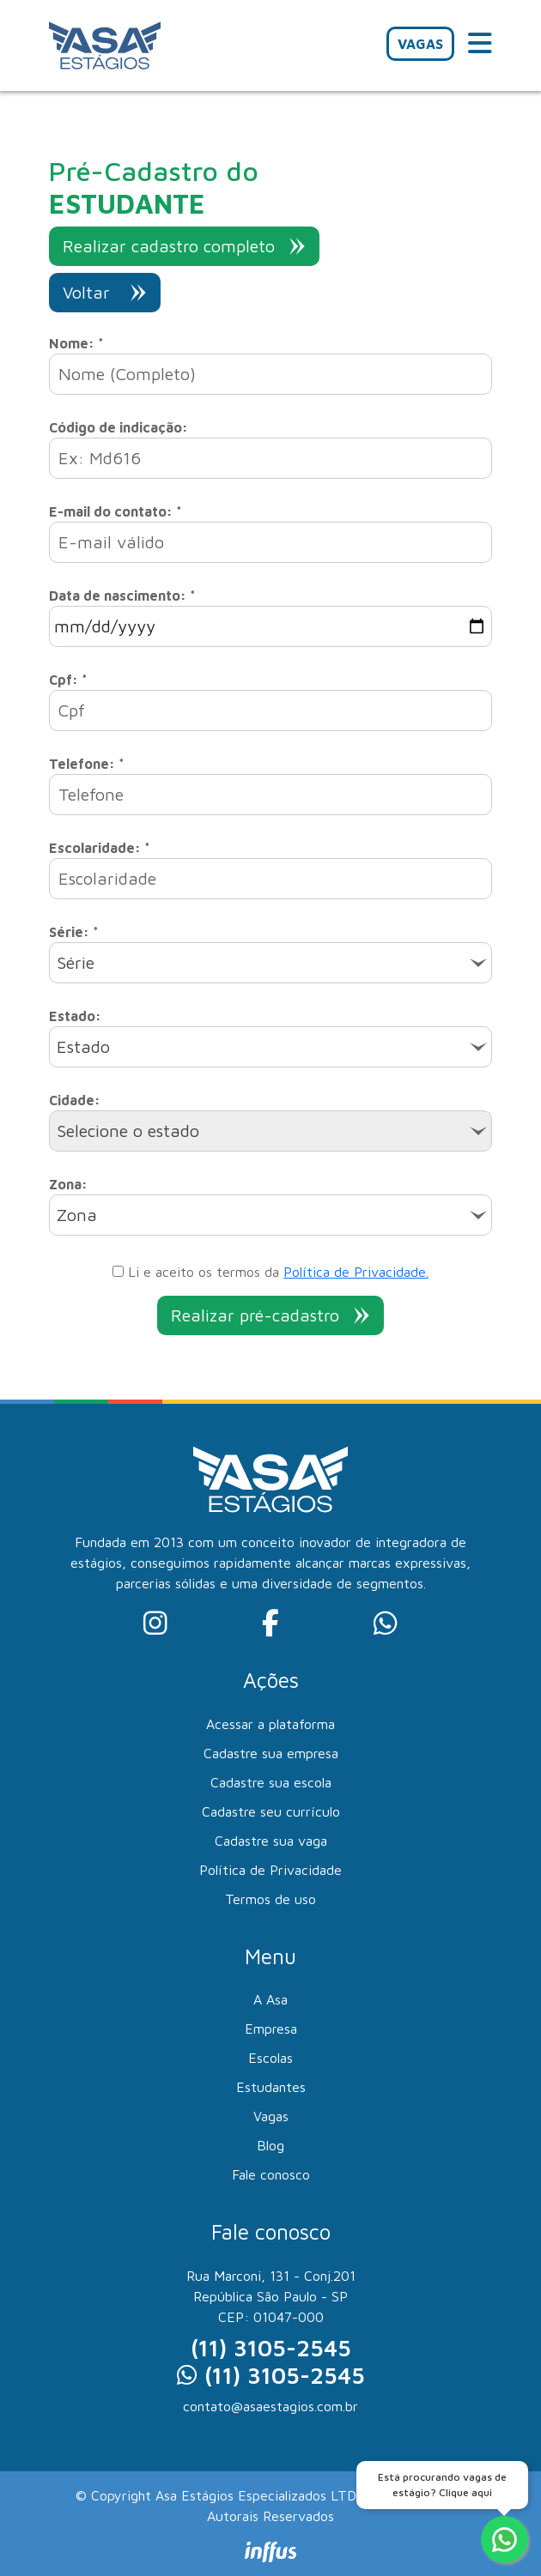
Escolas (270, 2057)
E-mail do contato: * (115, 511)
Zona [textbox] (77, 1215)
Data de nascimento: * (122, 595)
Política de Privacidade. (356, 1271)
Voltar (105, 292)
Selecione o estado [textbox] (128, 1130)
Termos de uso (270, 1899)
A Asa (270, 1999)
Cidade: (74, 1100)
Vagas (271, 2116)
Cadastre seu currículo (271, 1811)
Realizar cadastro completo (184, 246)
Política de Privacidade (270, 1870)
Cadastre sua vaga (271, 1840)
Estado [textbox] (83, 1046)
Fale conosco (271, 2174)
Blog (270, 2145)
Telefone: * (87, 763)
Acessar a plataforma (270, 1724)
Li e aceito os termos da (270, 1271)
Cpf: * (68, 679)
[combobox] (270, 962)
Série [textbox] (75, 962)
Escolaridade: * (99, 848)
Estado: (75, 1016)
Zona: (68, 1184)
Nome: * (76, 343)
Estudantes (271, 2087)
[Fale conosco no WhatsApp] (504, 2539)
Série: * (74, 932)
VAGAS (420, 43)
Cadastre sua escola (270, 1782)
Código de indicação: (118, 427)
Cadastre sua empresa (271, 1753)
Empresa (271, 2028)
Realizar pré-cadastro (270, 1315)
